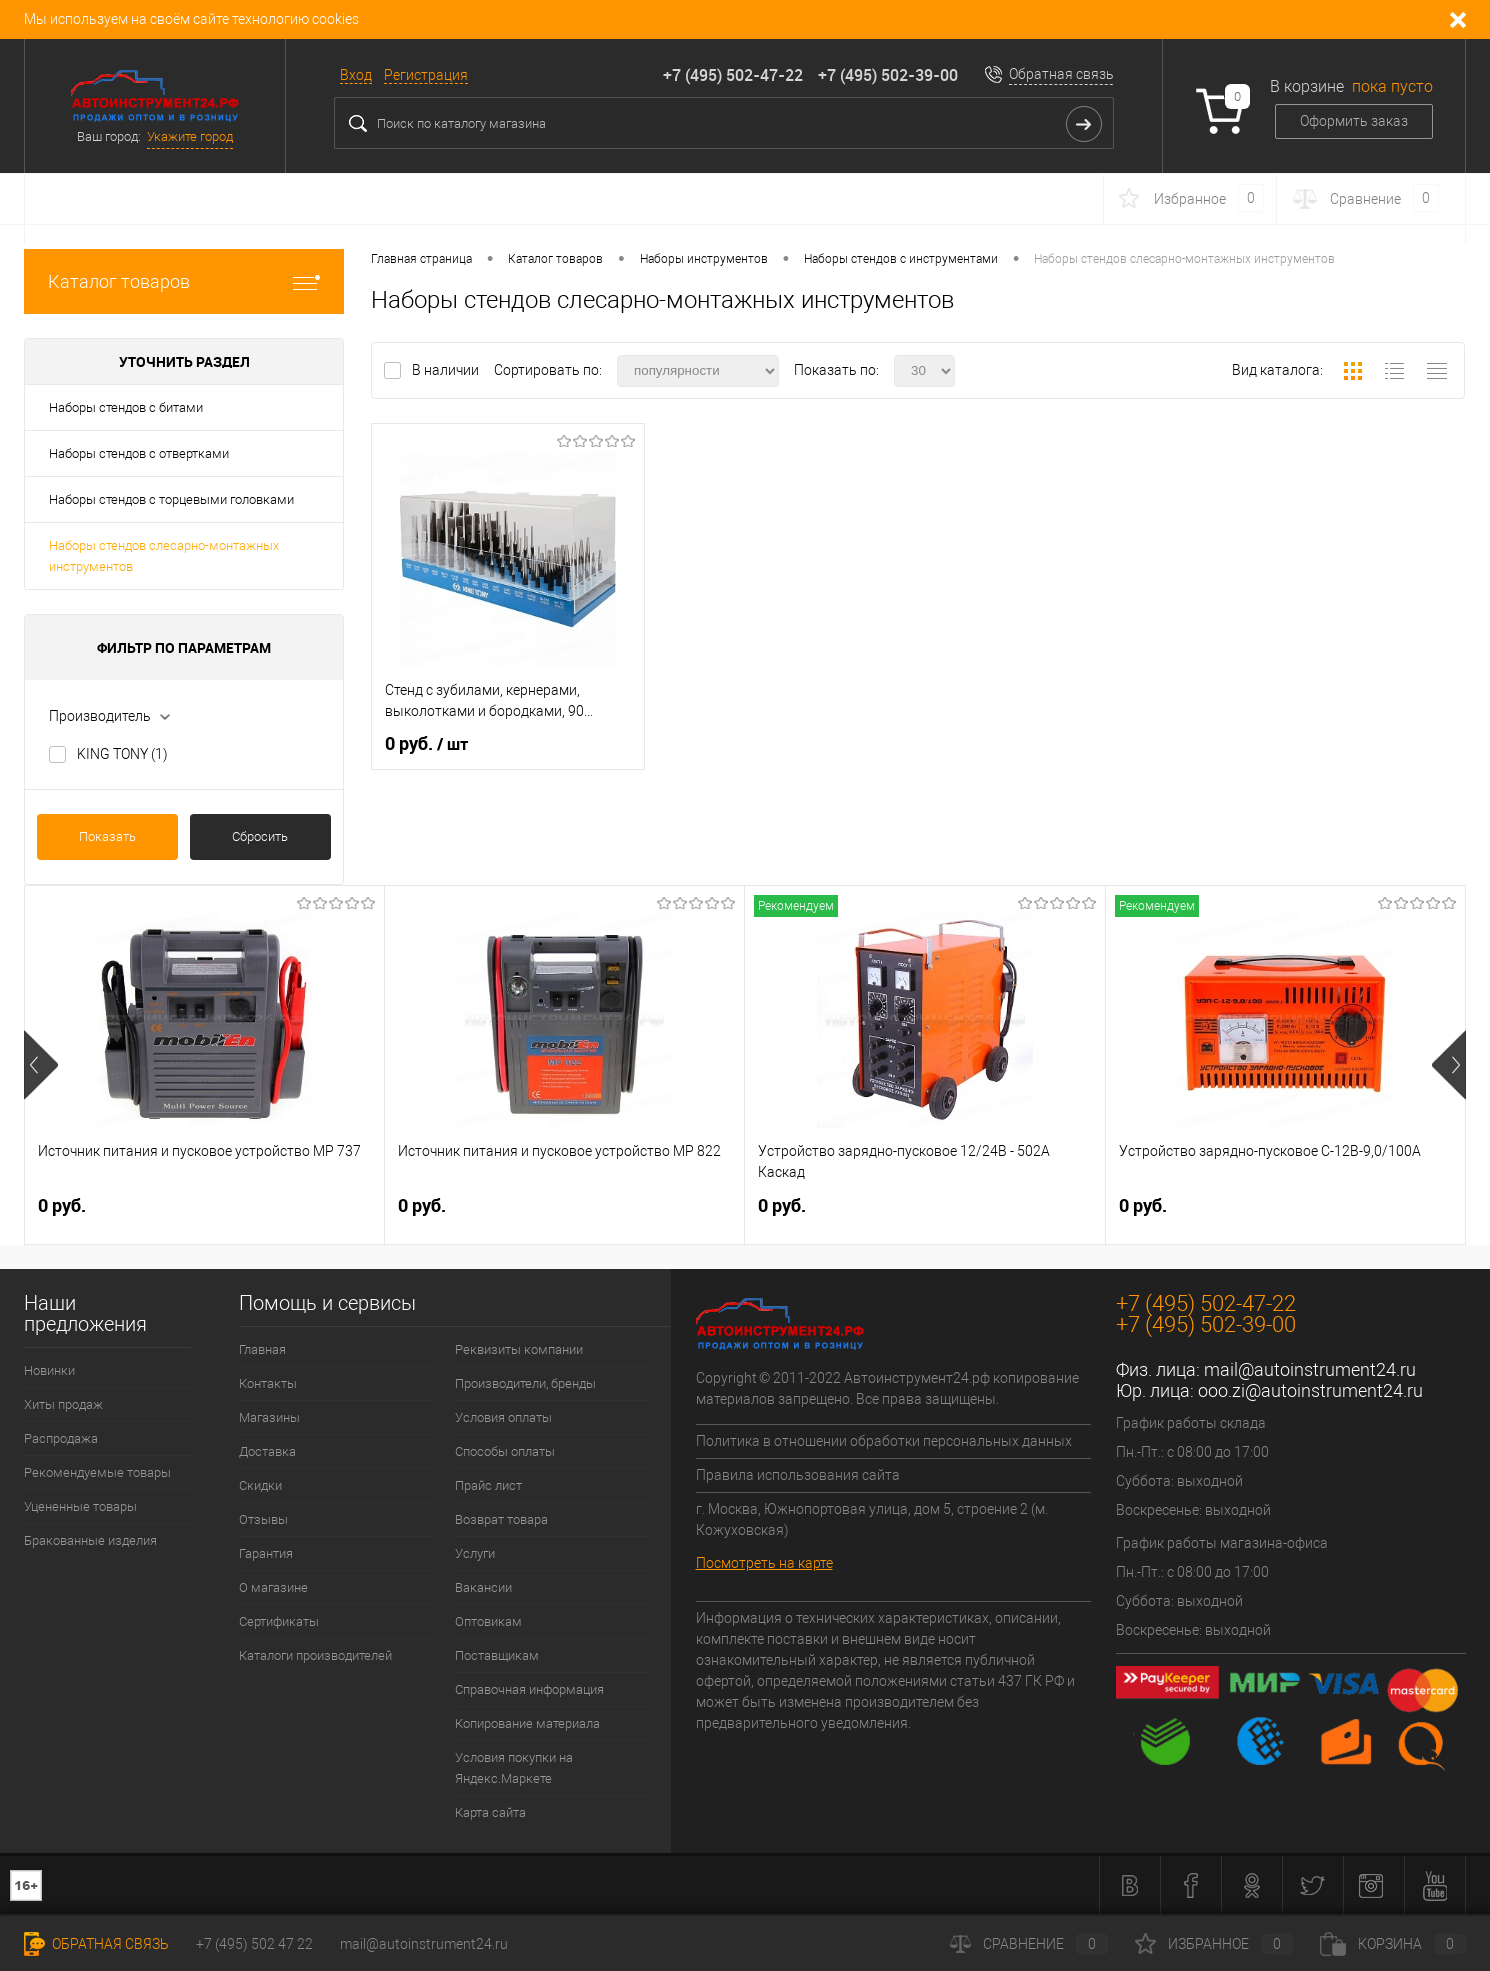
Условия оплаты (503, 1417)
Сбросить (260, 836)
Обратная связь (1061, 74)
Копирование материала (527, 1723)
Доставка (267, 1451)
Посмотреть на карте (764, 1563)
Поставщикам (497, 1655)
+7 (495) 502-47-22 (733, 75)
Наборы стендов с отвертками (139, 453)
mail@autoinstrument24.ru (1310, 1369)
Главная (262, 1349)
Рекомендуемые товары (97, 1472)
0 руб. (426, 744)
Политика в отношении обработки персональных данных (884, 1441)
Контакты (268, 1383)
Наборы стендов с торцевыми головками (171, 499)
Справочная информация (529, 1689)
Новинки (49, 1370)
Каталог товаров (184, 281)
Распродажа (61, 1438)
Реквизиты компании (519, 1349)
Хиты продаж (63, 1404)
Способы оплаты (505, 1451)
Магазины (269, 1417)
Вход (356, 75)
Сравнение (1029, 1944)
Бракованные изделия (90, 1540)
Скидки (260, 1485)
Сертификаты (279, 1621)
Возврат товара (501, 1519)
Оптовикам (488, 1621)
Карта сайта (490, 1812)
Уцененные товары (80, 1506)
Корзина (1393, 1944)
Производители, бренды (525, 1383)
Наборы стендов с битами (126, 407)
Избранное (1214, 1944)
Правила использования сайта (798, 1475)
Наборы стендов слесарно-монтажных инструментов (164, 556)
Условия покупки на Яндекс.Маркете (514, 1768)
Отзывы (263, 1519)
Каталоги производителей (315, 1655)
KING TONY (122, 754)
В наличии (447, 370)
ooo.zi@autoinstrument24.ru (1310, 1390)
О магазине (273, 1587)
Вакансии (483, 1587)
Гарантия (266, 1553)
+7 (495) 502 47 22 (254, 1944)
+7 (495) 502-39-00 (888, 75)
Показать (107, 836)
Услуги (475, 1553)
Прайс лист (488, 1485)
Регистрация (426, 75)
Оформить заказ (1354, 121)
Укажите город (190, 136)
